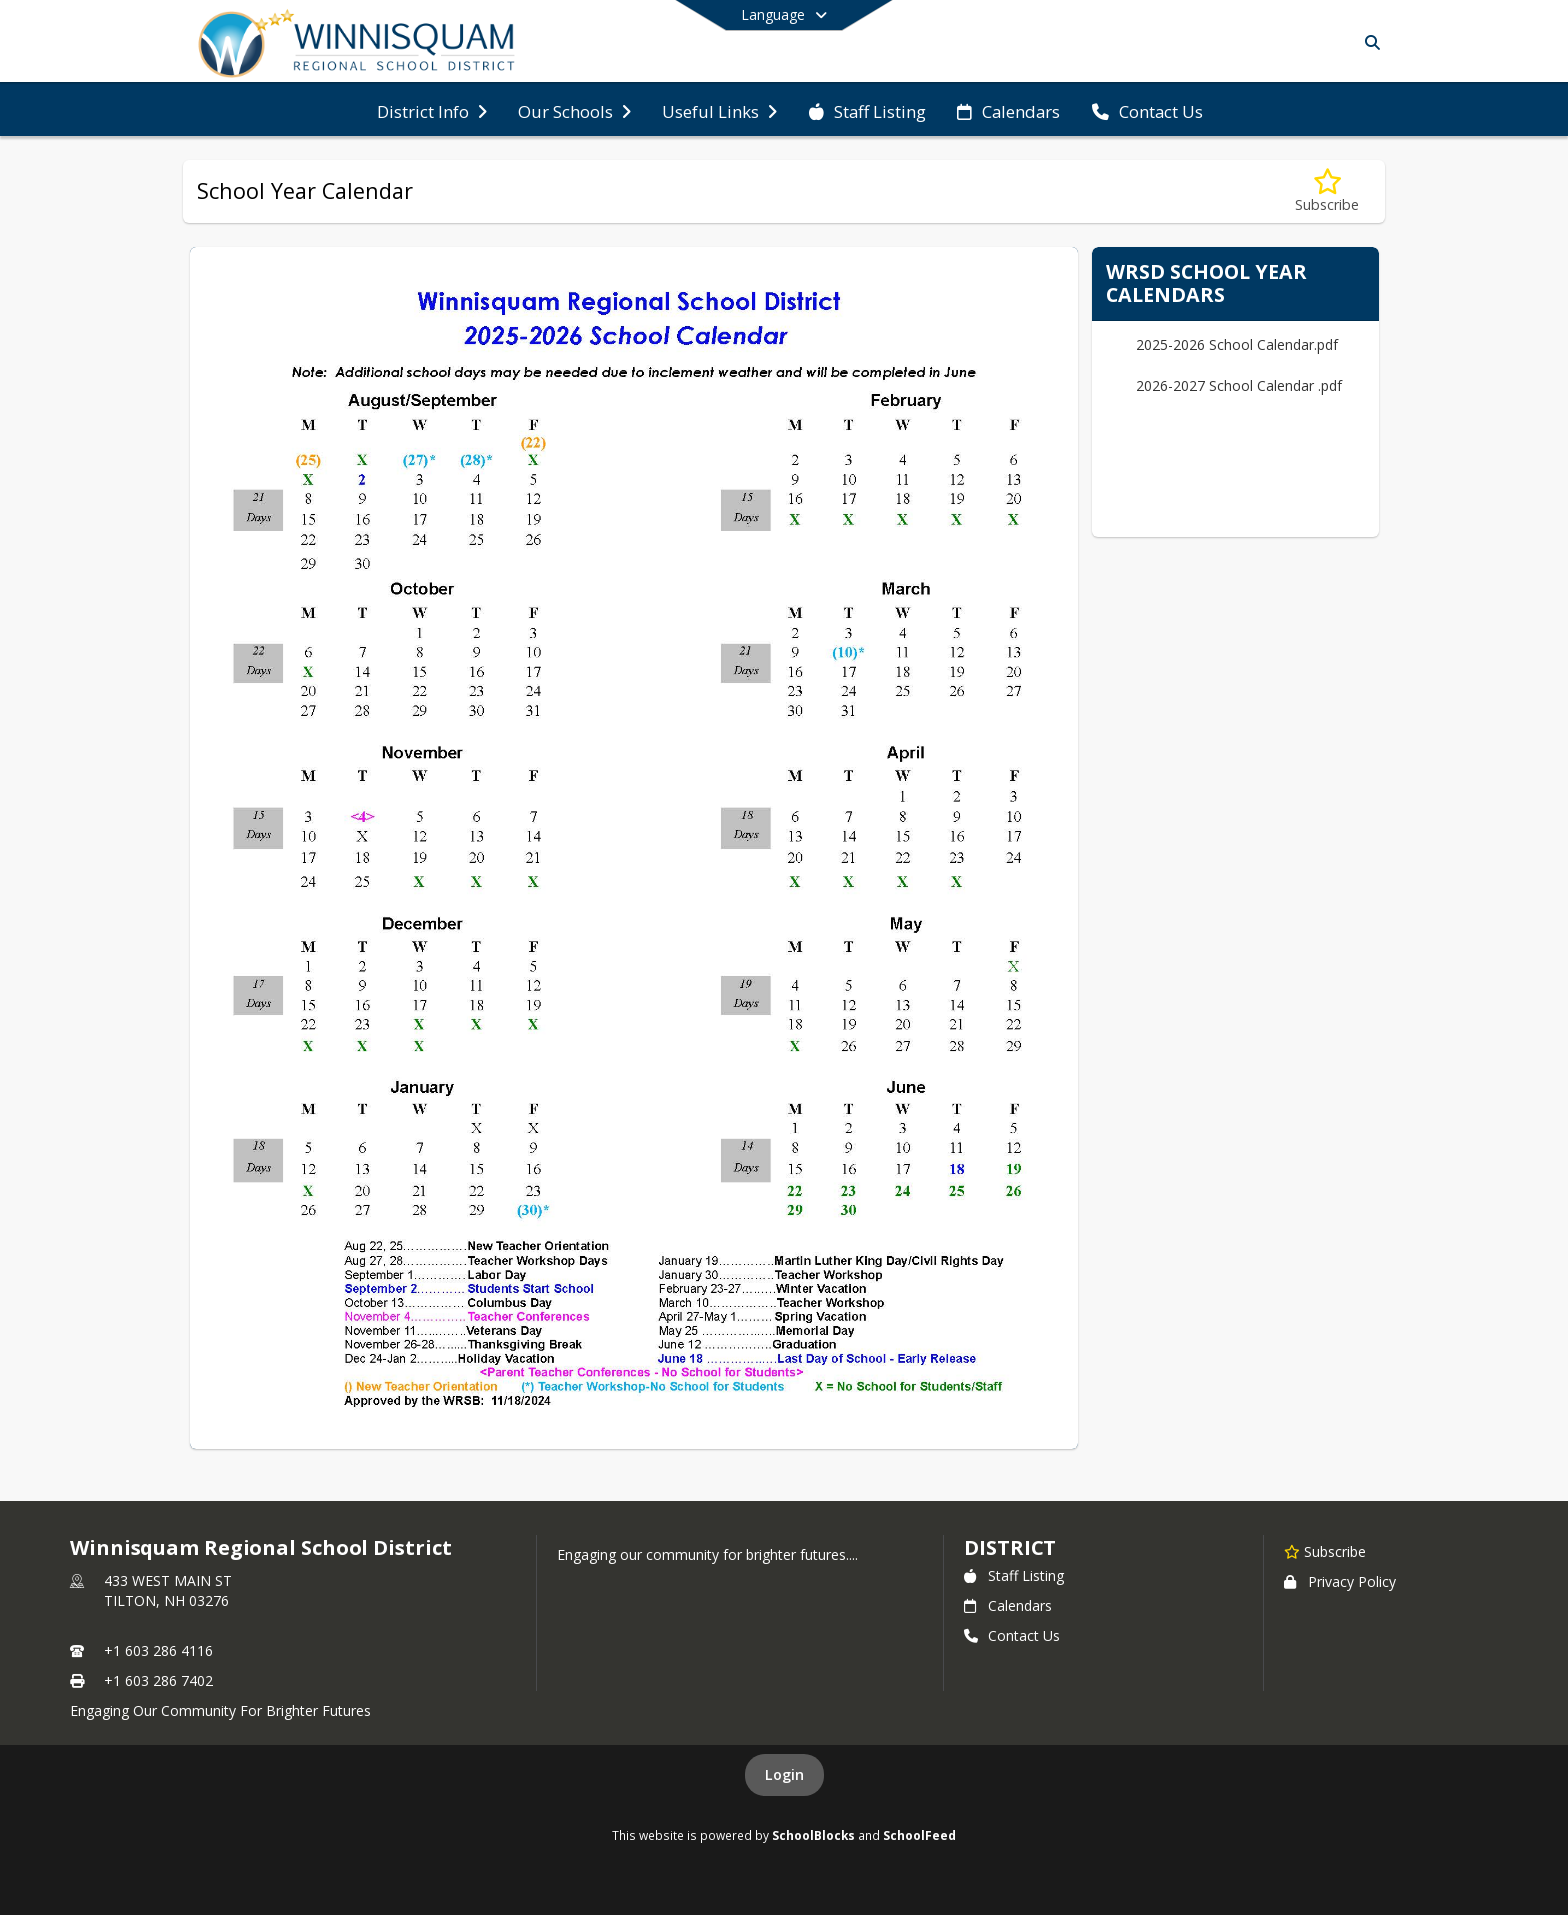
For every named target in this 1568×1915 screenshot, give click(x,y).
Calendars (1008, 1605)
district (1010, 1547)
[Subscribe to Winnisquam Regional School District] (1325, 1551)
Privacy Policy (1340, 1581)
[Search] (1368, 42)
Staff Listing (1014, 1575)
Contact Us (1012, 1635)
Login (784, 1774)
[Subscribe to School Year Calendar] (1327, 191)
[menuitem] (432, 110)
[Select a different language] (784, 15)
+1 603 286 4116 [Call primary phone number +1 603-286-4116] (158, 1650)
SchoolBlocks (813, 1835)
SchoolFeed (919, 1835)
